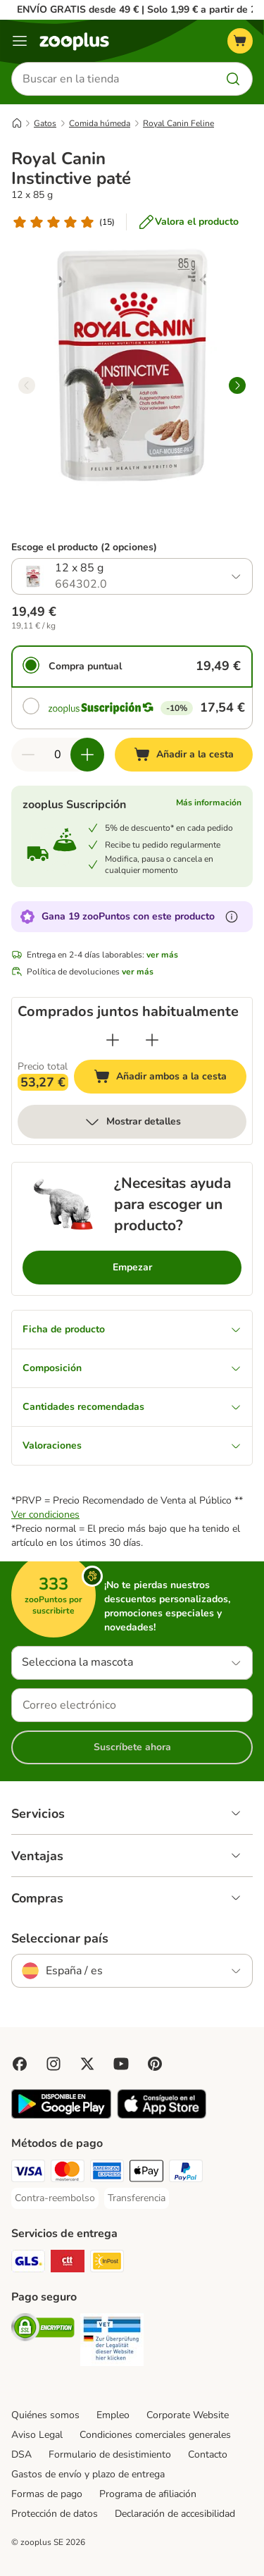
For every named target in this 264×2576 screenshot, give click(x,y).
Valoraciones (132, 1445)
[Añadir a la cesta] (184, 755)
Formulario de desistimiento (110, 2454)
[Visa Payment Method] (28, 2173)
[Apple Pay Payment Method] (146, 2173)
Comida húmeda (99, 123)
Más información (208, 802)
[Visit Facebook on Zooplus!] (19, 2063)
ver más (162, 954)
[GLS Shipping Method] (28, 2263)
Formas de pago (46, 2494)
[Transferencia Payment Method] (136, 2198)
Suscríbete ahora (132, 1747)
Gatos (45, 123)
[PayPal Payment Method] (186, 2173)
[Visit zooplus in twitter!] (87, 2063)
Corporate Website (187, 2415)
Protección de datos (54, 2513)
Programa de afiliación (147, 2494)
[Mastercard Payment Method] (67, 2173)
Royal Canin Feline (178, 123)
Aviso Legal (37, 2434)
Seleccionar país (59, 1938)
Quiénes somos (45, 2415)
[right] (237, 385)
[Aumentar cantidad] (87, 755)
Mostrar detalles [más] (132, 1121)
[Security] (43, 2329)
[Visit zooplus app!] (61, 2115)
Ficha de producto (132, 1329)
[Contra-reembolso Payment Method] (55, 2198)
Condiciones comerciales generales (155, 2434)
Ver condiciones (45, 1514)
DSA (21, 2454)
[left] (26, 385)
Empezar (132, 1267)
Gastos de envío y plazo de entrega (88, 2474)
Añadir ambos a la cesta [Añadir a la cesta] (170, 1078)
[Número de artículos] (57, 755)
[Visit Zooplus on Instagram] (53, 2063)
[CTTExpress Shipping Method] (67, 2263)
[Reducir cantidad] (28, 755)
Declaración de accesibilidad (175, 2513)
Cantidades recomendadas (132, 1406)
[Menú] (20, 41)
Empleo (113, 2415)
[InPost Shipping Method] (107, 2263)
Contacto (207, 2454)
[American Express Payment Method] (107, 2173)
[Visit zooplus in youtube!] (121, 2063)
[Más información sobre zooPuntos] (231, 916)
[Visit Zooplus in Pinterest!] (154, 2063)
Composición (132, 1368)
